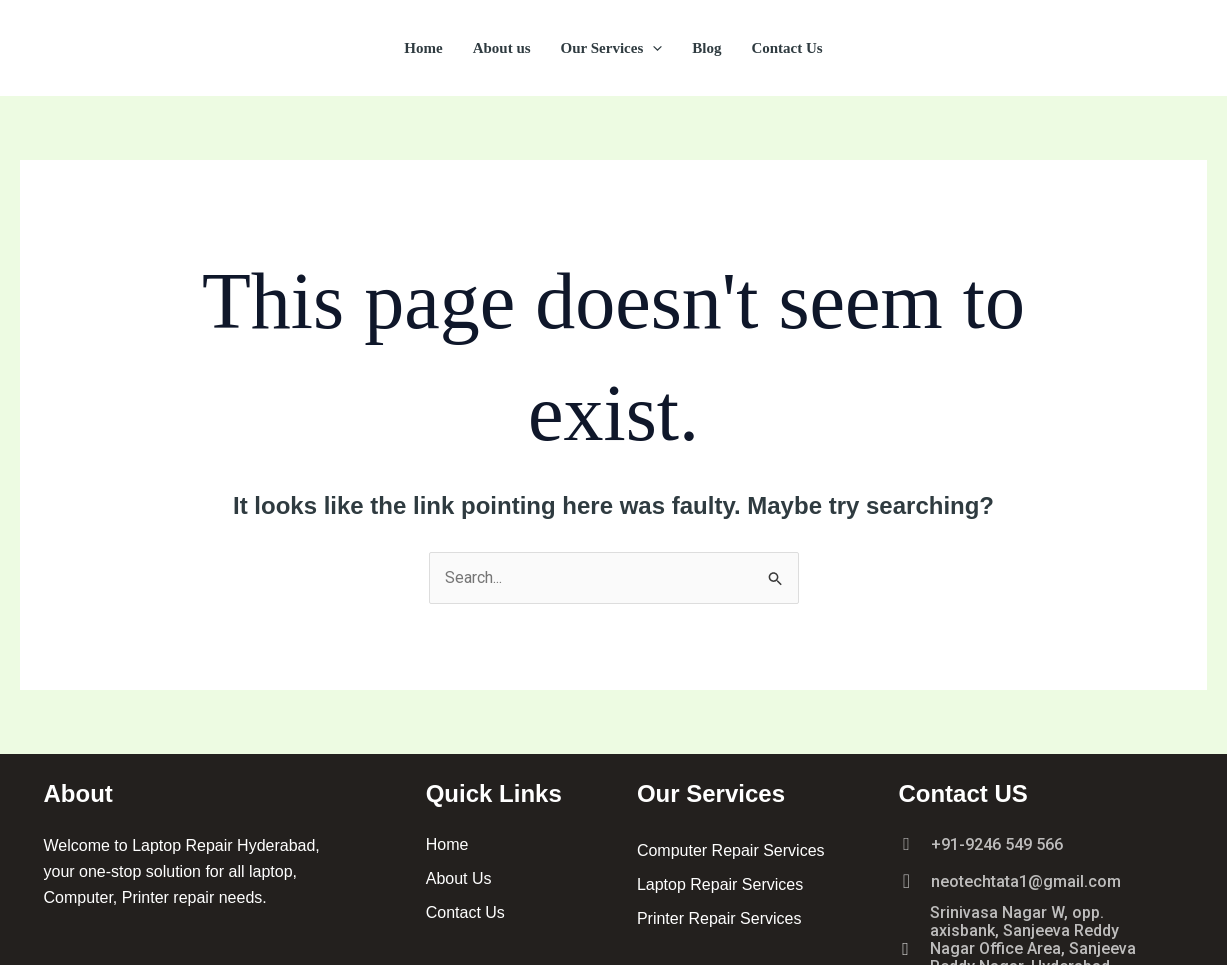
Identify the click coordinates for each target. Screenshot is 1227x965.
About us (502, 48)
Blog (706, 48)
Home (423, 48)
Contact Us (786, 48)
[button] (652, 48)
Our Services (612, 48)
